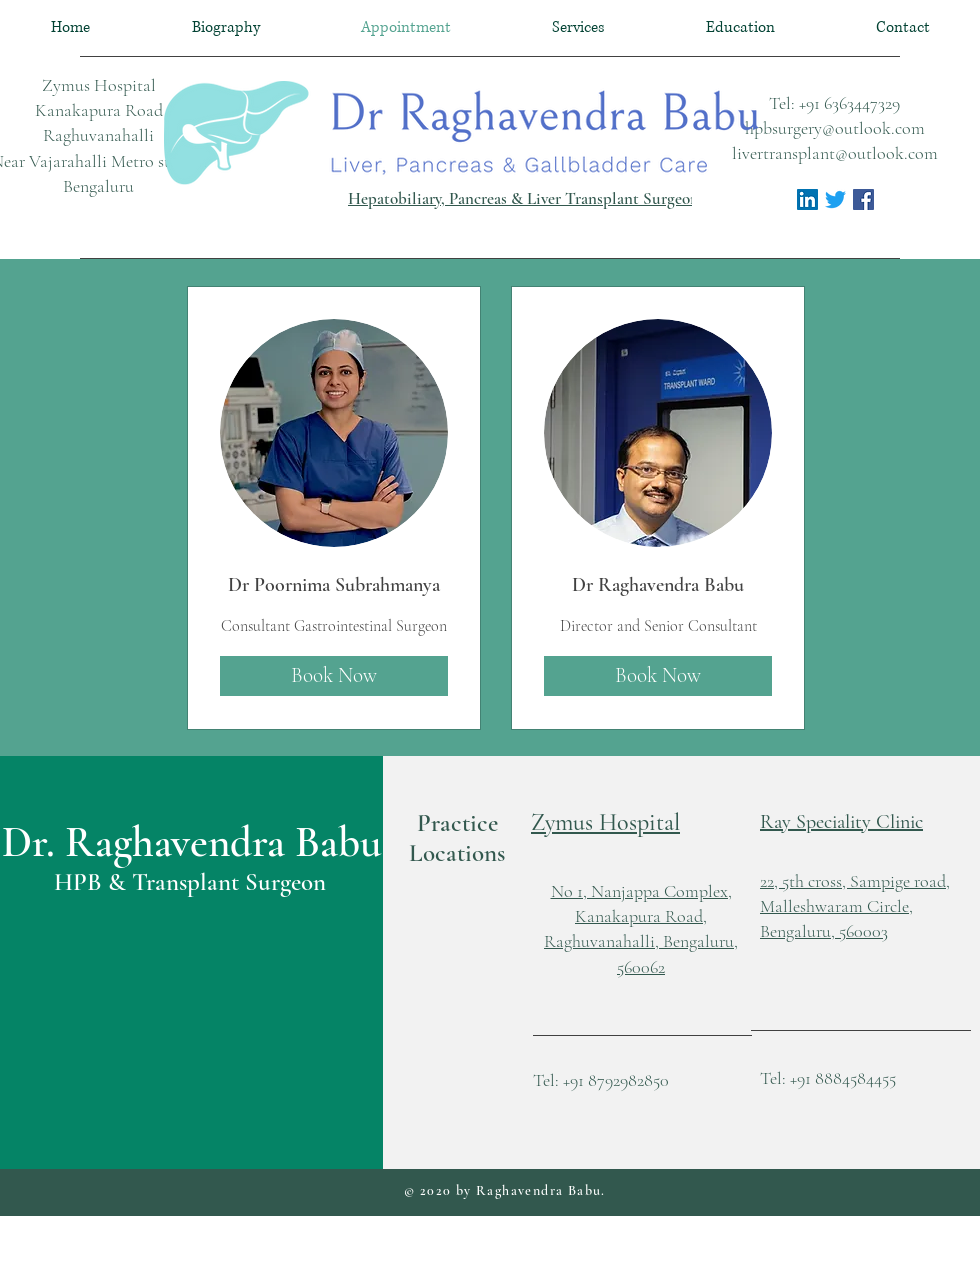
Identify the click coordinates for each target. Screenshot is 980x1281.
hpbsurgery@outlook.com (835, 128)
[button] (605, 822)
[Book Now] (334, 676)
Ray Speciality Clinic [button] (841, 822)
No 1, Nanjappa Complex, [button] (641, 891)
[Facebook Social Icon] (863, 199)
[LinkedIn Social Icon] (807, 199)
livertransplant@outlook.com (835, 153)
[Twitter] (835, 199)
